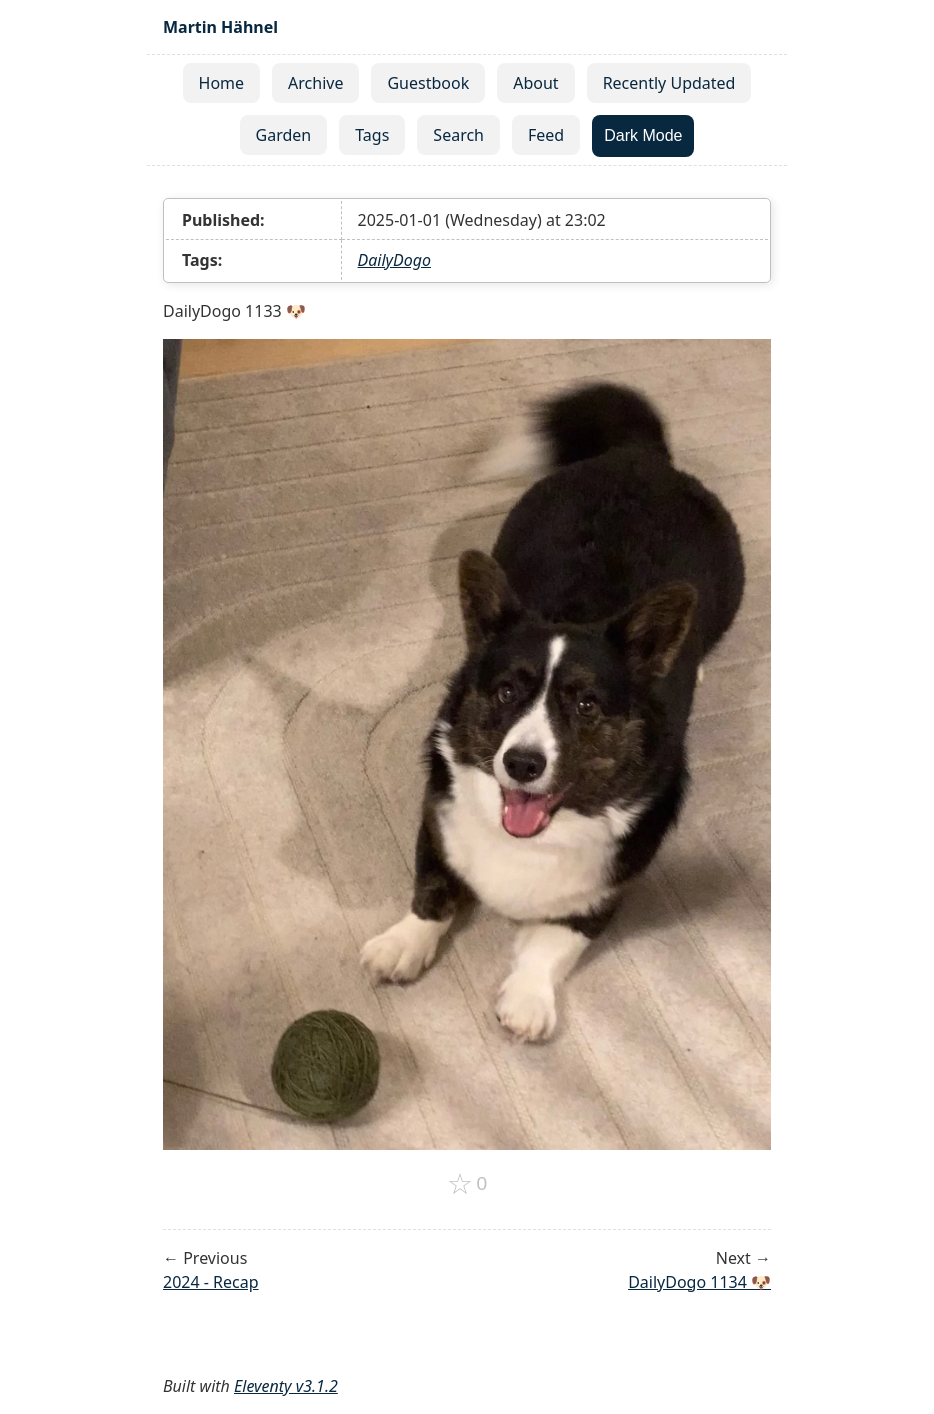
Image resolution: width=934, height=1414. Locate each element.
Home (222, 83)
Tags (372, 135)
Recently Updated (669, 83)
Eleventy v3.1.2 (286, 1386)
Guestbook (428, 83)
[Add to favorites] (467, 1184)
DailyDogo (394, 260)
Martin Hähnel (220, 27)
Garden (284, 135)
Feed (546, 135)
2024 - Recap (211, 1282)
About (535, 83)
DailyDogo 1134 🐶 (699, 1282)
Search (458, 135)
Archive (315, 83)
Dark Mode (643, 135)
